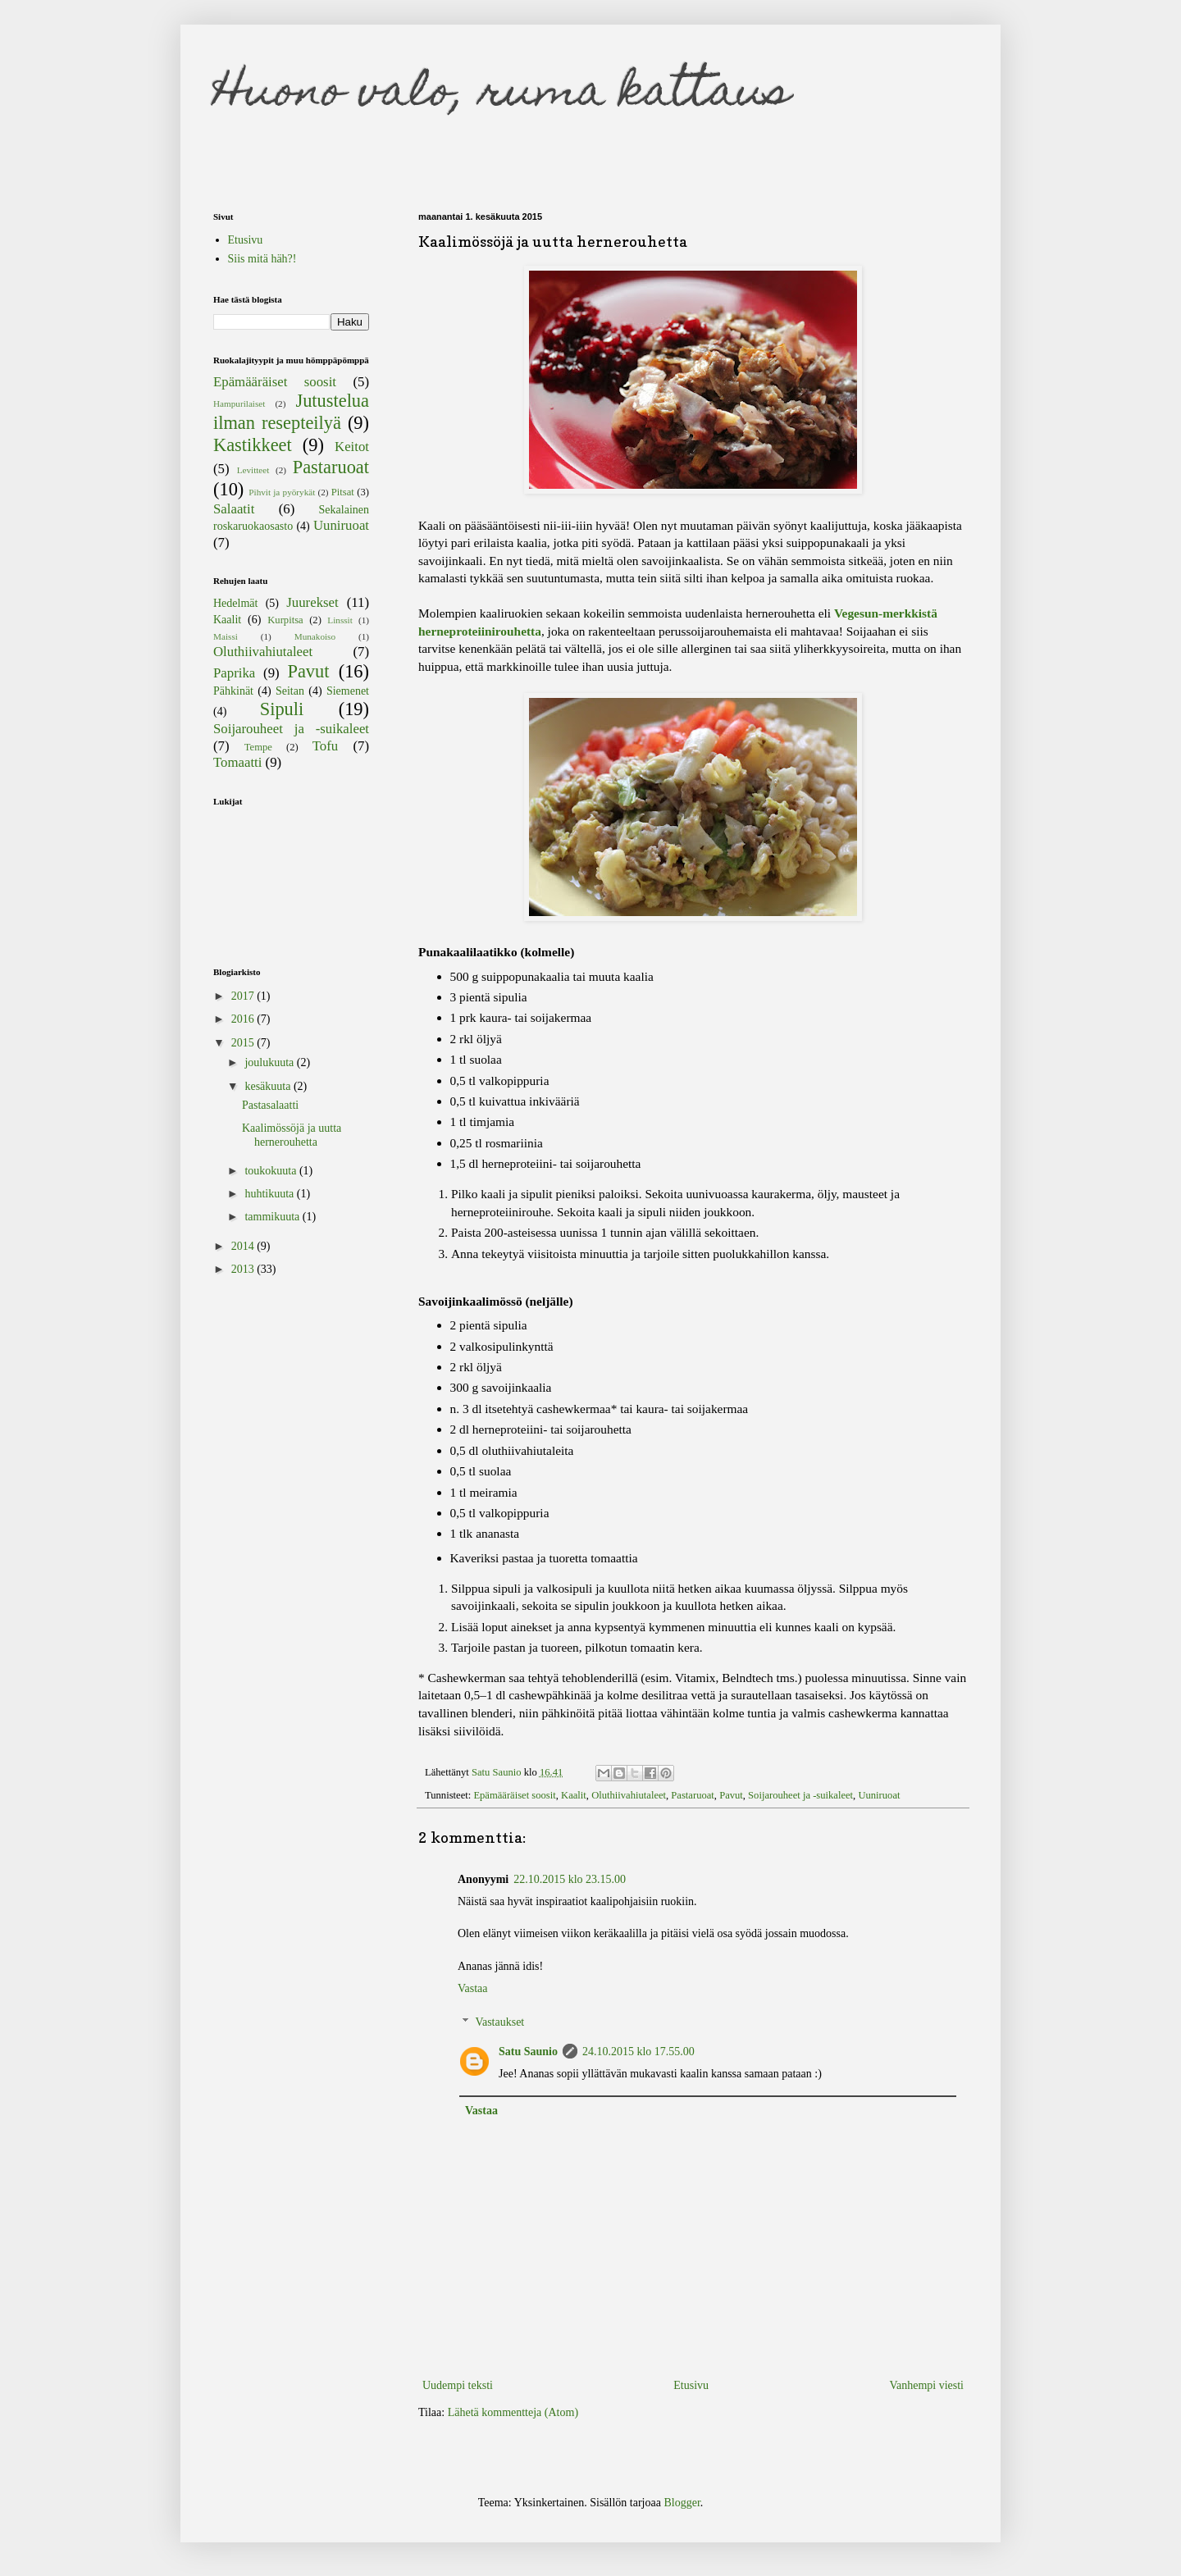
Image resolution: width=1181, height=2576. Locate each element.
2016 (244, 1019)
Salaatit (233, 509)
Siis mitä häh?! (262, 259)
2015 (244, 1043)
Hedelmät (235, 603)
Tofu (325, 746)
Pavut (731, 1795)
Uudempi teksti (457, 2385)
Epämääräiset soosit (514, 1795)
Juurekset (312, 602)
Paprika (234, 673)
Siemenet (347, 691)
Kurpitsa (285, 620)
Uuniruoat (879, 1795)
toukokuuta (271, 1171)
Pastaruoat (692, 1795)
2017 (244, 996)
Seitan (290, 691)
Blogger (681, 2502)
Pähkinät (233, 691)
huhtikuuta (270, 1194)
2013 (244, 1269)
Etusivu (691, 2385)
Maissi (225, 636)
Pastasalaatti (270, 1105)
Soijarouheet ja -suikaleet (800, 1795)
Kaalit (573, 1795)
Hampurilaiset (239, 403)
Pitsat (342, 492)
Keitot (352, 446)
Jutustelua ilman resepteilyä (291, 411)
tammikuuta (273, 1216)
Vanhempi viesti (926, 2385)
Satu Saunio (528, 2051)
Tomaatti (237, 762)
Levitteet (253, 470)
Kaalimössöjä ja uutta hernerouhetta (291, 1135)
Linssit (339, 620)
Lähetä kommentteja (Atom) (513, 2412)
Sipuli (282, 709)
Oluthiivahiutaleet (628, 1795)
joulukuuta (270, 1062)
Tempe (258, 747)
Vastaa (473, 1988)
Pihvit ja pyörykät (282, 492)
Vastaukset (499, 2022)
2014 (244, 1246)
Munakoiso (314, 636)
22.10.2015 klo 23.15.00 (569, 1879)
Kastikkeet (252, 445)
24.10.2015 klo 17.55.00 (638, 2051)
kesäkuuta (268, 1086)
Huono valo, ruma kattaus (502, 95)
